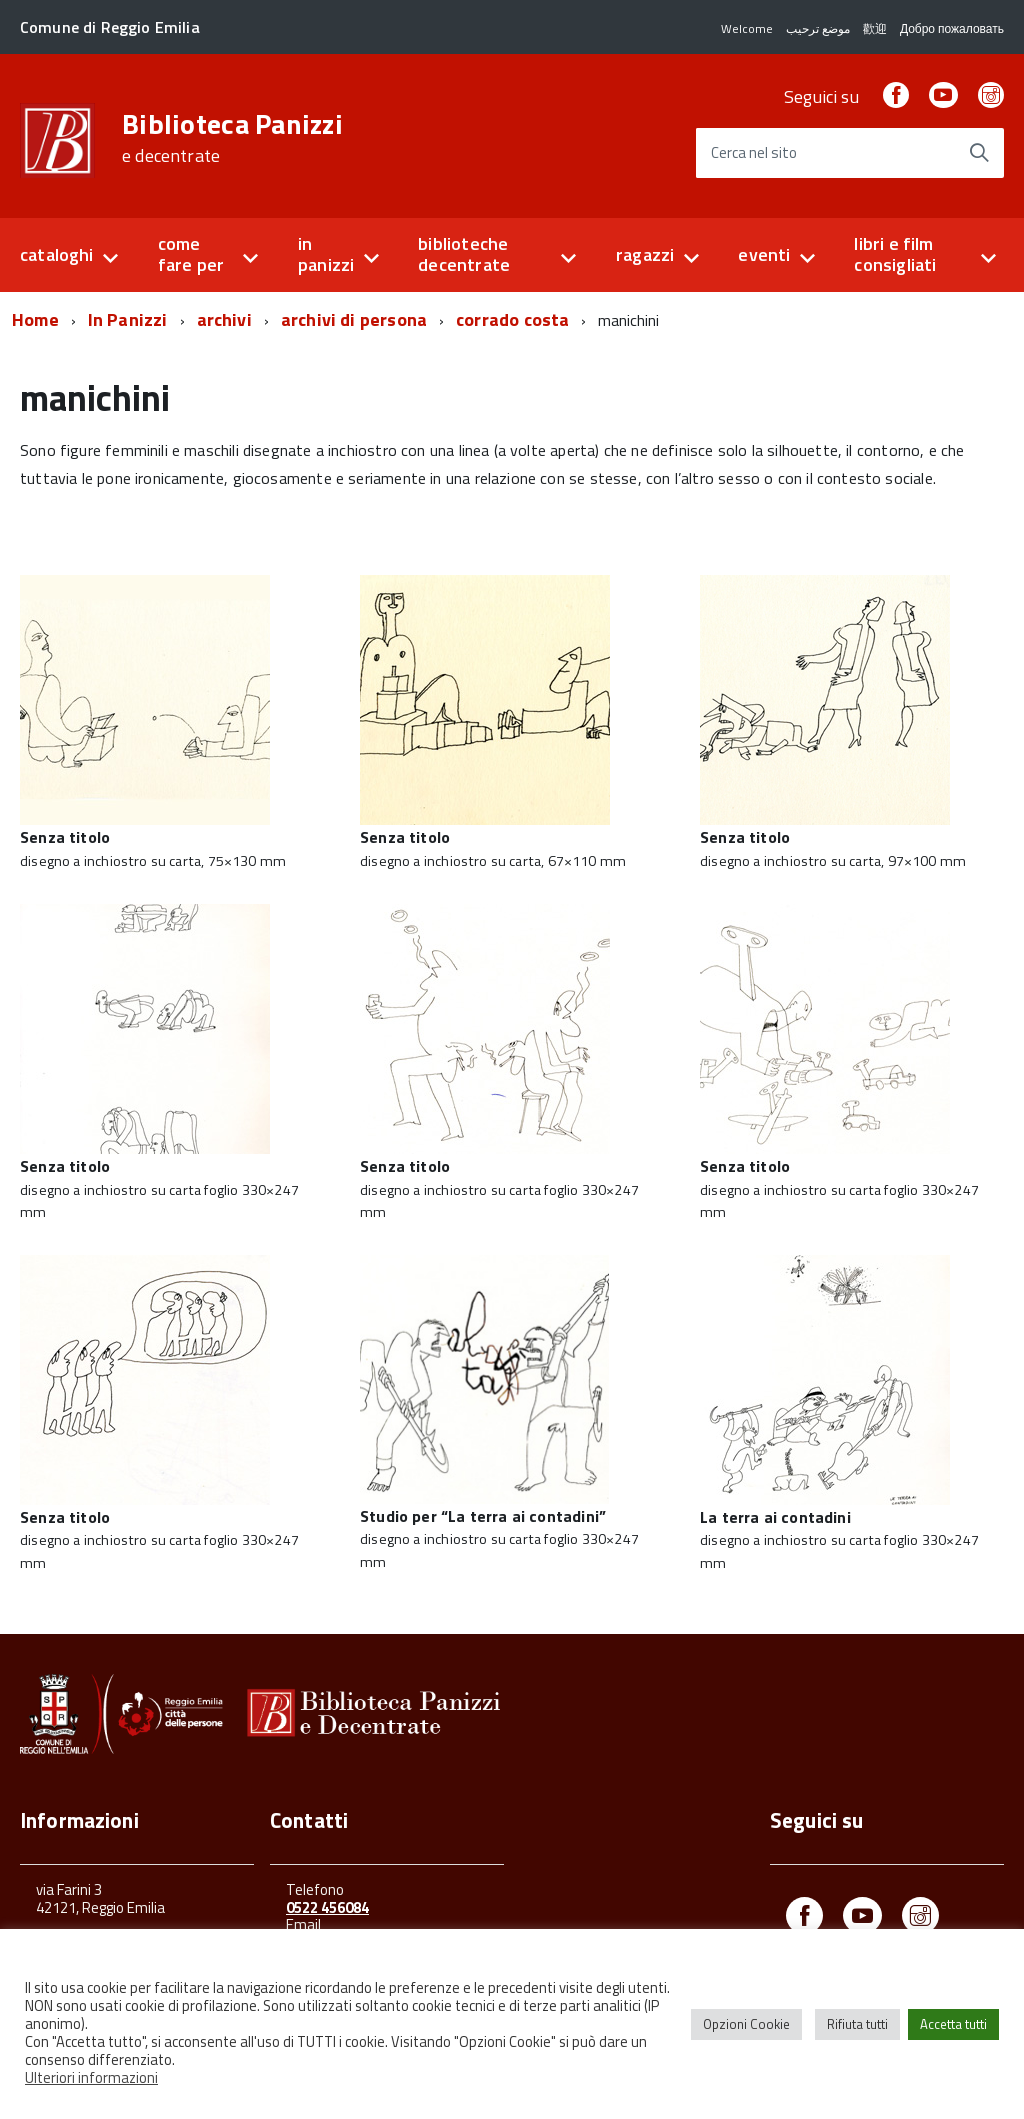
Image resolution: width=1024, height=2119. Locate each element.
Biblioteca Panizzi (232, 138)
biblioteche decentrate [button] (464, 254)
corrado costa (512, 319)
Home (35, 319)
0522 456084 (327, 1907)
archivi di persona (354, 319)
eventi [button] (764, 254)
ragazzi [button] (645, 254)
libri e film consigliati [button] (895, 254)
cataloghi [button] (57, 254)
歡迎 (875, 28)
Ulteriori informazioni (91, 2077)
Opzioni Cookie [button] (746, 2024)
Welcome (747, 28)
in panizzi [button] (326, 254)
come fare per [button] (191, 254)
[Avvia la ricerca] (979, 153)
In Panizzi (128, 319)
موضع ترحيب (818, 28)
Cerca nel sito (754, 153)
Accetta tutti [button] (953, 2024)
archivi (224, 319)
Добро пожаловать (952, 28)
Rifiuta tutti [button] (857, 2024)
